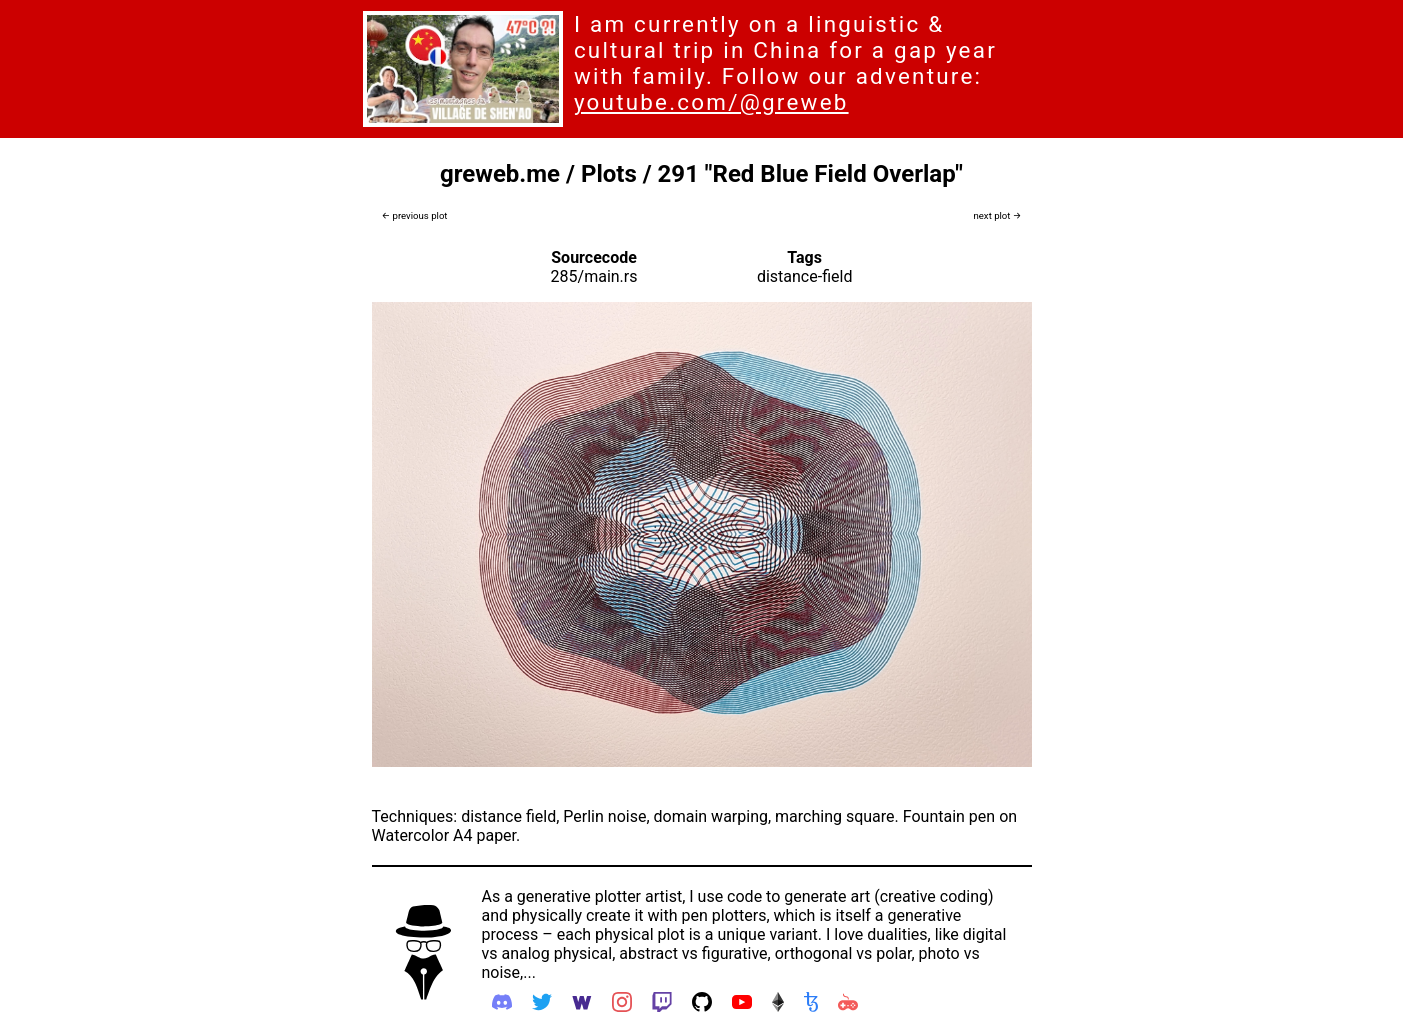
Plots (609, 174)
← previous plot (415, 215)
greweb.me (500, 174)
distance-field (805, 276)
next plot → (997, 215)
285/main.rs (594, 276)
